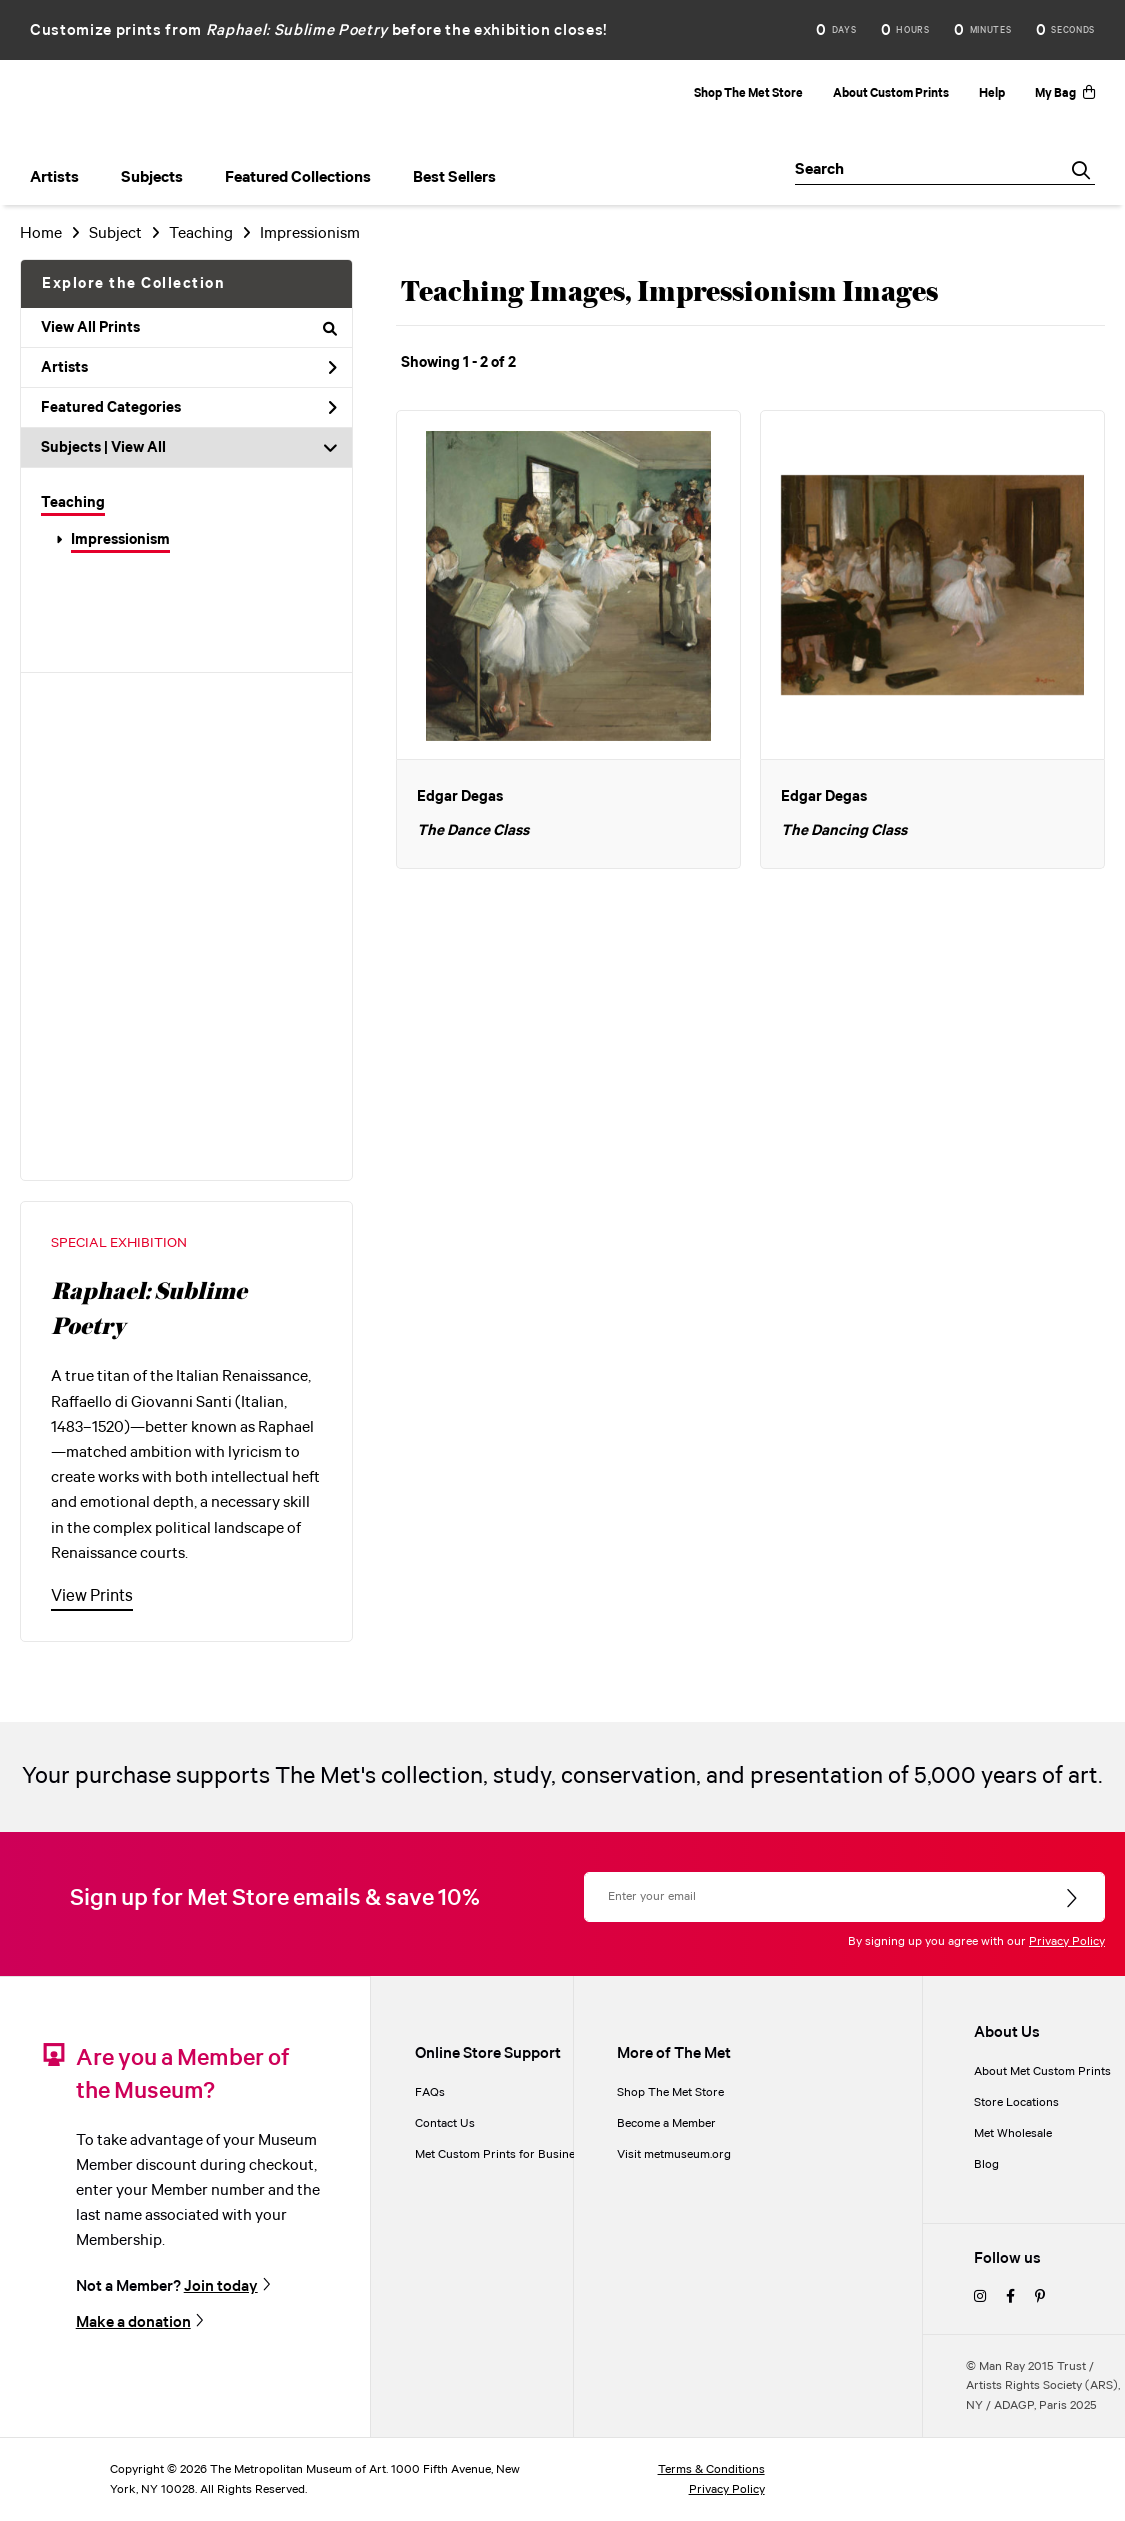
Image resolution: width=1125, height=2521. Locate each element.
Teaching (73, 503)
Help (992, 93)
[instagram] (980, 2297)
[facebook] (1010, 2297)
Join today (221, 2286)
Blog (986, 2164)
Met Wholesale (1013, 2133)
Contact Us (445, 2123)
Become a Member (666, 2123)
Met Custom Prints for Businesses (507, 2154)
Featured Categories (189, 408)
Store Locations (1016, 2102)
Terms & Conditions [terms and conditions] (711, 2469)
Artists (189, 368)
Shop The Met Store (748, 93)
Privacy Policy (1067, 1941)
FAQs (430, 2092)
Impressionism (120, 540)
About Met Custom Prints (1042, 2071)
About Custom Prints (891, 93)
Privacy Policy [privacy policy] (727, 2489)
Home (41, 233)
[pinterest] (1040, 2297)
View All (138, 448)
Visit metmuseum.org (674, 2154)
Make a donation (133, 2322)
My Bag (1065, 93)
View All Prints (189, 328)
